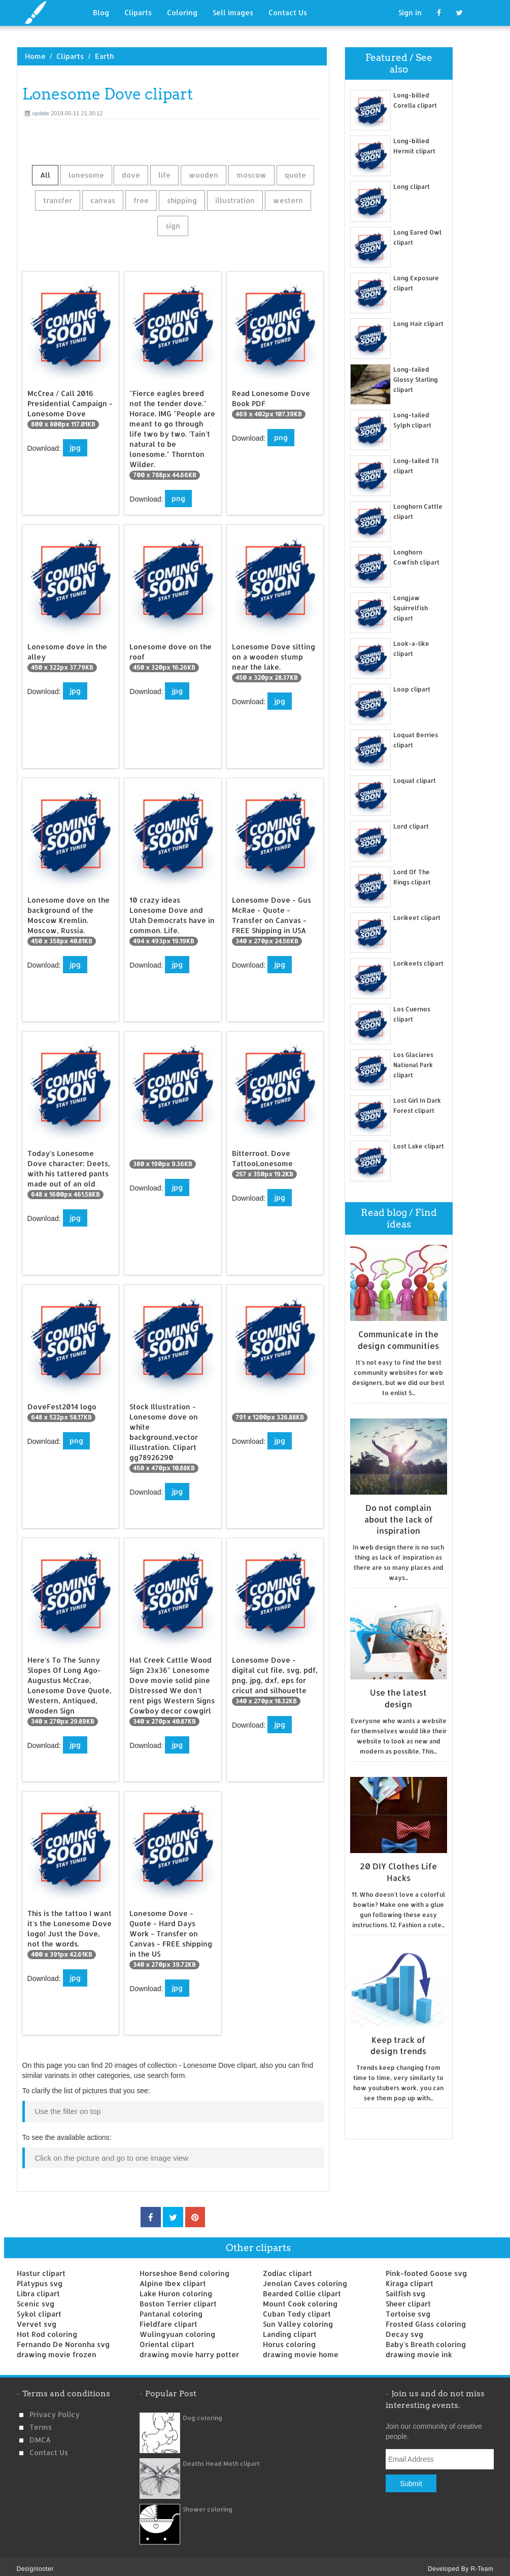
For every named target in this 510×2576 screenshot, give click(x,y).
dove (131, 175)
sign (172, 225)
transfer (57, 200)
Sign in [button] (410, 12)
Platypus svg (39, 2278)
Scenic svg (35, 2298)
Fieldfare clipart (168, 2319)
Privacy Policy (54, 2409)
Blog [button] (101, 12)
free (141, 200)
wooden (203, 175)
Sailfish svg (405, 2288)
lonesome (86, 175)
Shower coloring (207, 2504)
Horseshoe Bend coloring (184, 2268)
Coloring (182, 12)
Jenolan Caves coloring (305, 2278)
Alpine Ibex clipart (173, 2278)
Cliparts (138, 12)
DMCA (40, 2434)
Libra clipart (38, 2288)
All (45, 175)
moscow (251, 175)
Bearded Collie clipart (302, 2288)
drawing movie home (300, 2349)
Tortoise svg (408, 2308)
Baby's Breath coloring (426, 2339)
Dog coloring (202, 2413)
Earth (104, 56)
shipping (182, 200)
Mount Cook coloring (300, 2298)
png (178, 498)
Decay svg (404, 2329)
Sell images (233, 12)
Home (35, 56)
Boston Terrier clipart (178, 2298)
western (288, 200)
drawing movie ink (419, 2349)
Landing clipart (290, 2329)
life (164, 175)
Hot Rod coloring (47, 2329)
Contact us (48, 2447)
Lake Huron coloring (176, 2288)
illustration (235, 200)
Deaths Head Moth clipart (221, 2458)
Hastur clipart (41, 2268)
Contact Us (287, 12)
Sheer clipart (408, 2298)
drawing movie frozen (56, 2349)
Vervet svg (36, 2319)
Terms (40, 2422)
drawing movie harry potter (189, 2349)
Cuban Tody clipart (297, 2308)
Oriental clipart (167, 2339)
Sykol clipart (39, 2308)
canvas (102, 200)
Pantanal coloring (171, 2308)
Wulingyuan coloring (177, 2329)
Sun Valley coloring (298, 2319)
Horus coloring (289, 2339)
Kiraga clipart (409, 2278)
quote (295, 175)
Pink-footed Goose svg (426, 2268)
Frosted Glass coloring (426, 2319)
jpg (75, 447)
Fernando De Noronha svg (63, 2339)
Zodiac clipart (287, 2268)
